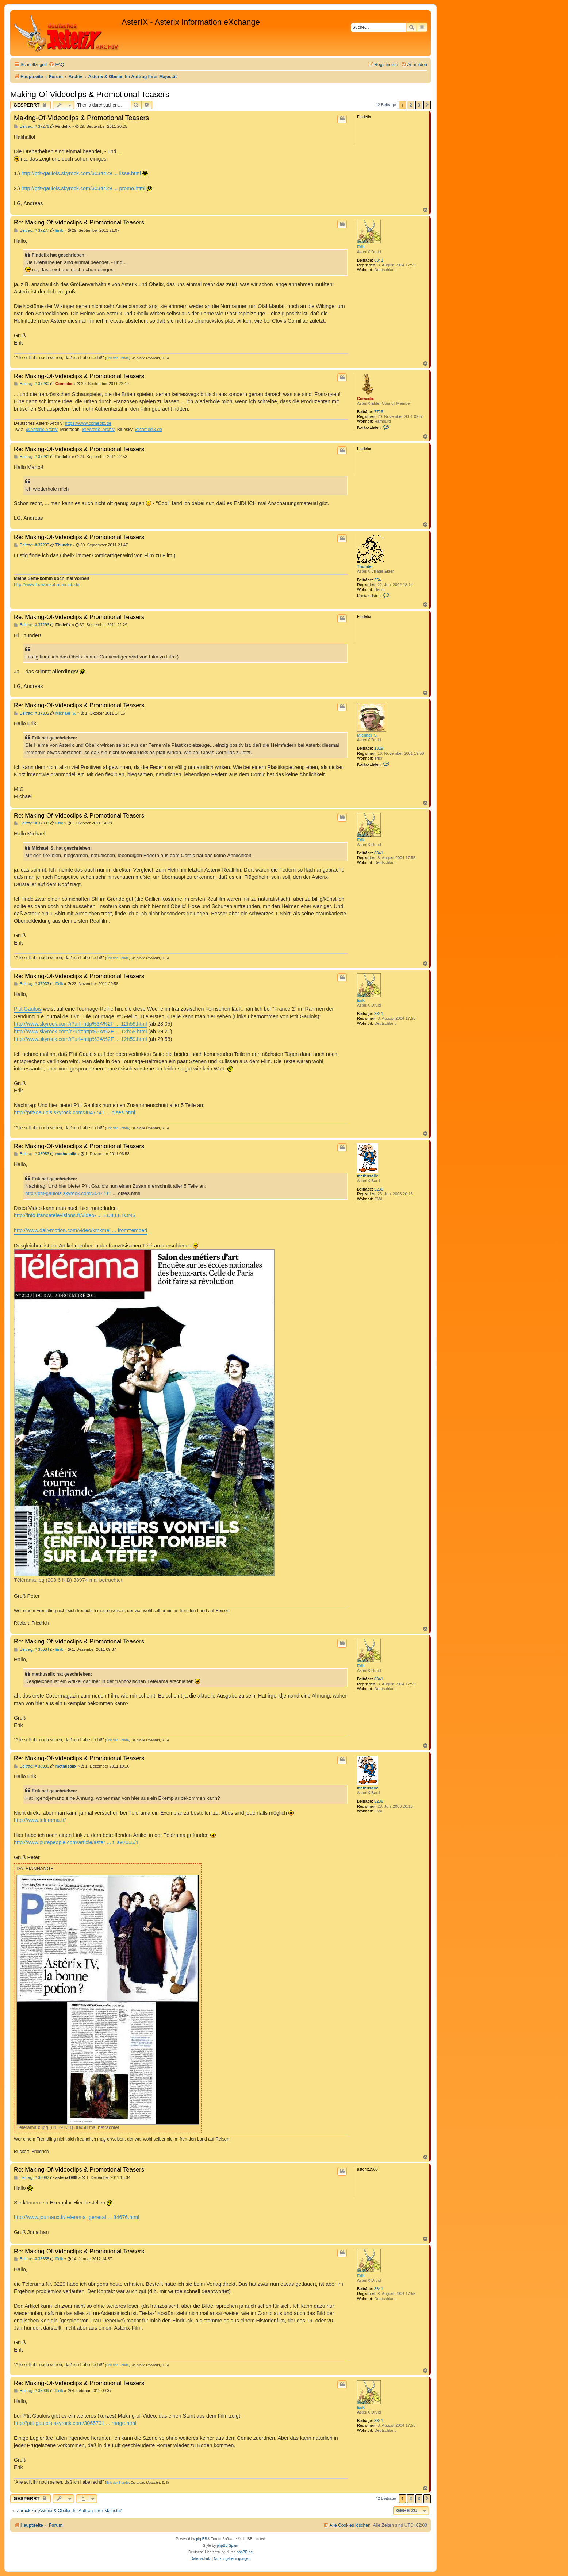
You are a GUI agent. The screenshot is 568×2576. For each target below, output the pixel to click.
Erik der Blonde (117, 358)
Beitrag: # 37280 (31, 383)
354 (377, 580)
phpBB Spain (227, 2546)
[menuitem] (56, 65)
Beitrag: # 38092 (31, 2177)
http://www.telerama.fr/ (40, 1820)
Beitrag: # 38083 (31, 1153)
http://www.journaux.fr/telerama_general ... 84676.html (76, 2217)
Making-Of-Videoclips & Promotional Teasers (89, 94)
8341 (378, 260)
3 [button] (419, 105)
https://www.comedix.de (88, 423)
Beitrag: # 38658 (31, 2259)
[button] (427, 105)
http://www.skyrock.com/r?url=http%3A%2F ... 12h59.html (80, 1024)
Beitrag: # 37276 (31, 126)
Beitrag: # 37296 (31, 625)
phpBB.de (245, 2552)
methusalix (367, 1176)
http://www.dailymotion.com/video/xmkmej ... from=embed (80, 1230)
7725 (378, 412)
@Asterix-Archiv (42, 429)
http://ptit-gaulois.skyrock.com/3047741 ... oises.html (74, 1112)
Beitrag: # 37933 (31, 983)
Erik (361, 247)
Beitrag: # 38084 (31, 1649)
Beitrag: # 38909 (31, 2390)
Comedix (365, 398)
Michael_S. (367, 735)
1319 (378, 748)
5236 (378, 1189)
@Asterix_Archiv (98, 429)
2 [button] (410, 105)
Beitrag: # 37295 (31, 545)
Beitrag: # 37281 (31, 456)
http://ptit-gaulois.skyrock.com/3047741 (68, 1193)
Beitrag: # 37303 (31, 823)
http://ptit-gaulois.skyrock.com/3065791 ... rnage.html (75, 2423)
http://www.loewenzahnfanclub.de (47, 584)
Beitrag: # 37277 (31, 230)
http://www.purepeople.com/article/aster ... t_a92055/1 (76, 1842)
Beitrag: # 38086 (31, 1766)
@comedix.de (148, 429)
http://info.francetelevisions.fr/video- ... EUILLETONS (74, 1215)
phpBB (201, 2539)
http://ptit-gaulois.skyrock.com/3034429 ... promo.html (83, 188)
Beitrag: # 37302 (31, 713)
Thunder (365, 566)
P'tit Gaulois (28, 1009)
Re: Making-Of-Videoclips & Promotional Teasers (79, 222)
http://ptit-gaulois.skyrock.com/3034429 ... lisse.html (81, 173)
